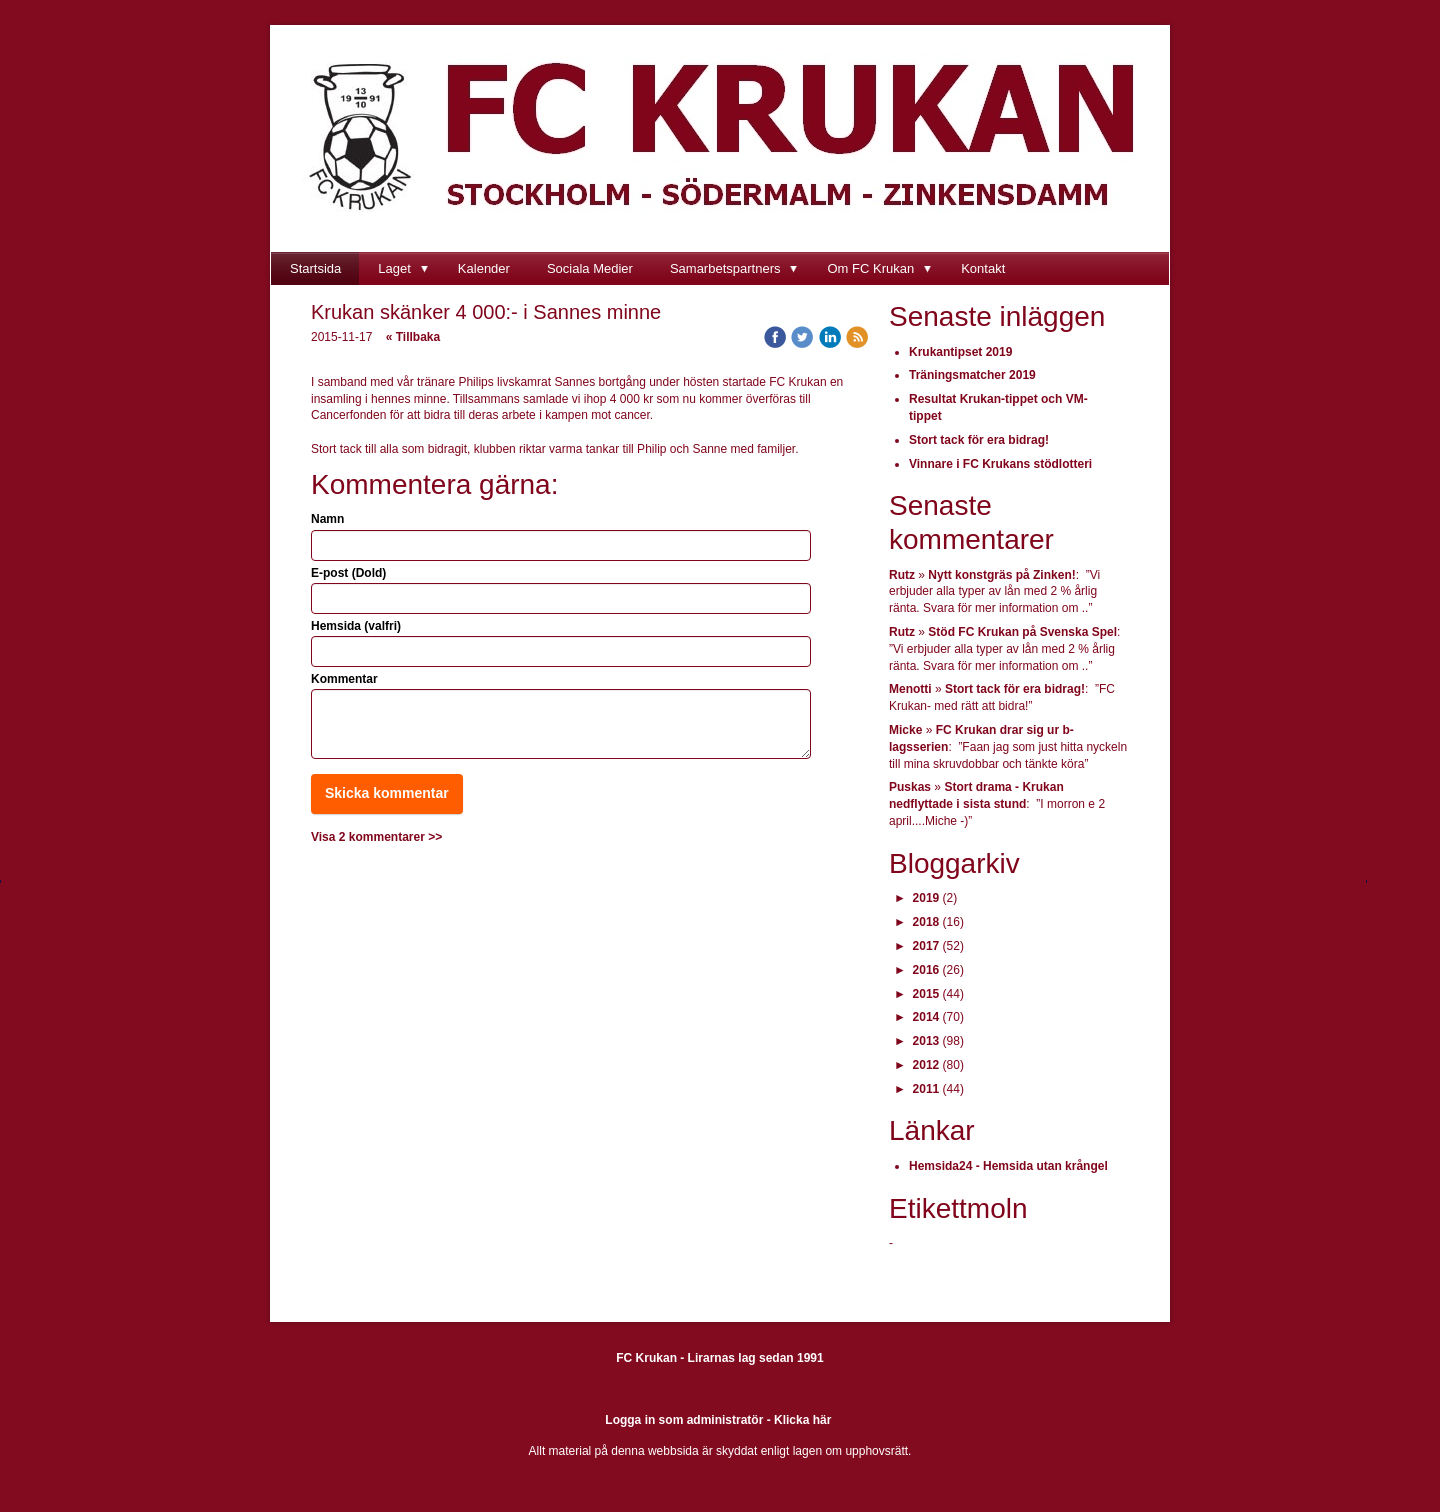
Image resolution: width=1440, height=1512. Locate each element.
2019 (926, 898)
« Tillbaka (413, 337)
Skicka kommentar (387, 793)
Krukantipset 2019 (960, 352)
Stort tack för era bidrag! (979, 440)
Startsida (315, 268)
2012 (926, 1065)
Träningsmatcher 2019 (972, 375)
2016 (926, 970)
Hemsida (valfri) (356, 626)
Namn (327, 519)
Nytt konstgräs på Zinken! (1001, 575)
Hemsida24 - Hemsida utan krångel (1008, 1166)
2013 (926, 1041)
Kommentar (344, 679)
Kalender (484, 268)
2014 (926, 1017)
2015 (926, 994)
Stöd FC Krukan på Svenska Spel (1022, 632)
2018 (926, 922)
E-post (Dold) (348, 573)
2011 (926, 1089)
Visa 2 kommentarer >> (376, 837)
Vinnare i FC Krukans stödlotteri (1000, 464)
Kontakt (983, 268)
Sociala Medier (590, 268)
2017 (926, 946)
